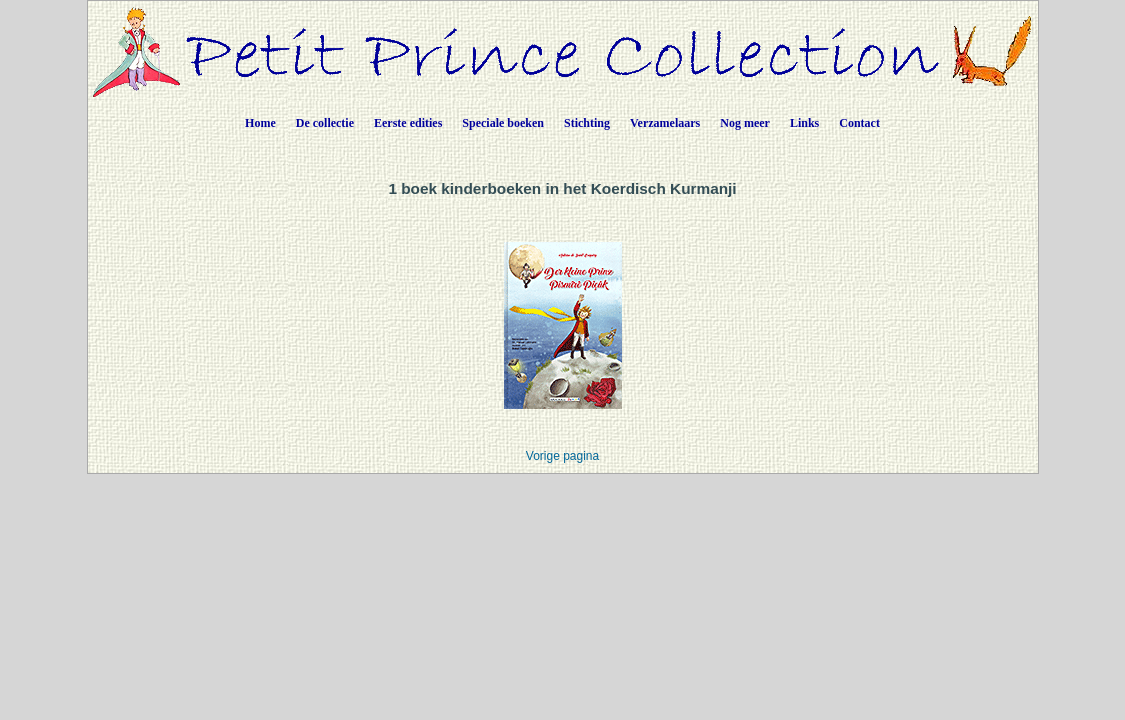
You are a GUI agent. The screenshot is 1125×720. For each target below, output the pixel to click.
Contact (859, 123)
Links (804, 123)
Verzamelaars (665, 123)
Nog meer (745, 123)
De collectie (325, 123)
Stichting (587, 123)
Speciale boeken (503, 123)
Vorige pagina (562, 456)
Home (260, 123)
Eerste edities (408, 123)
